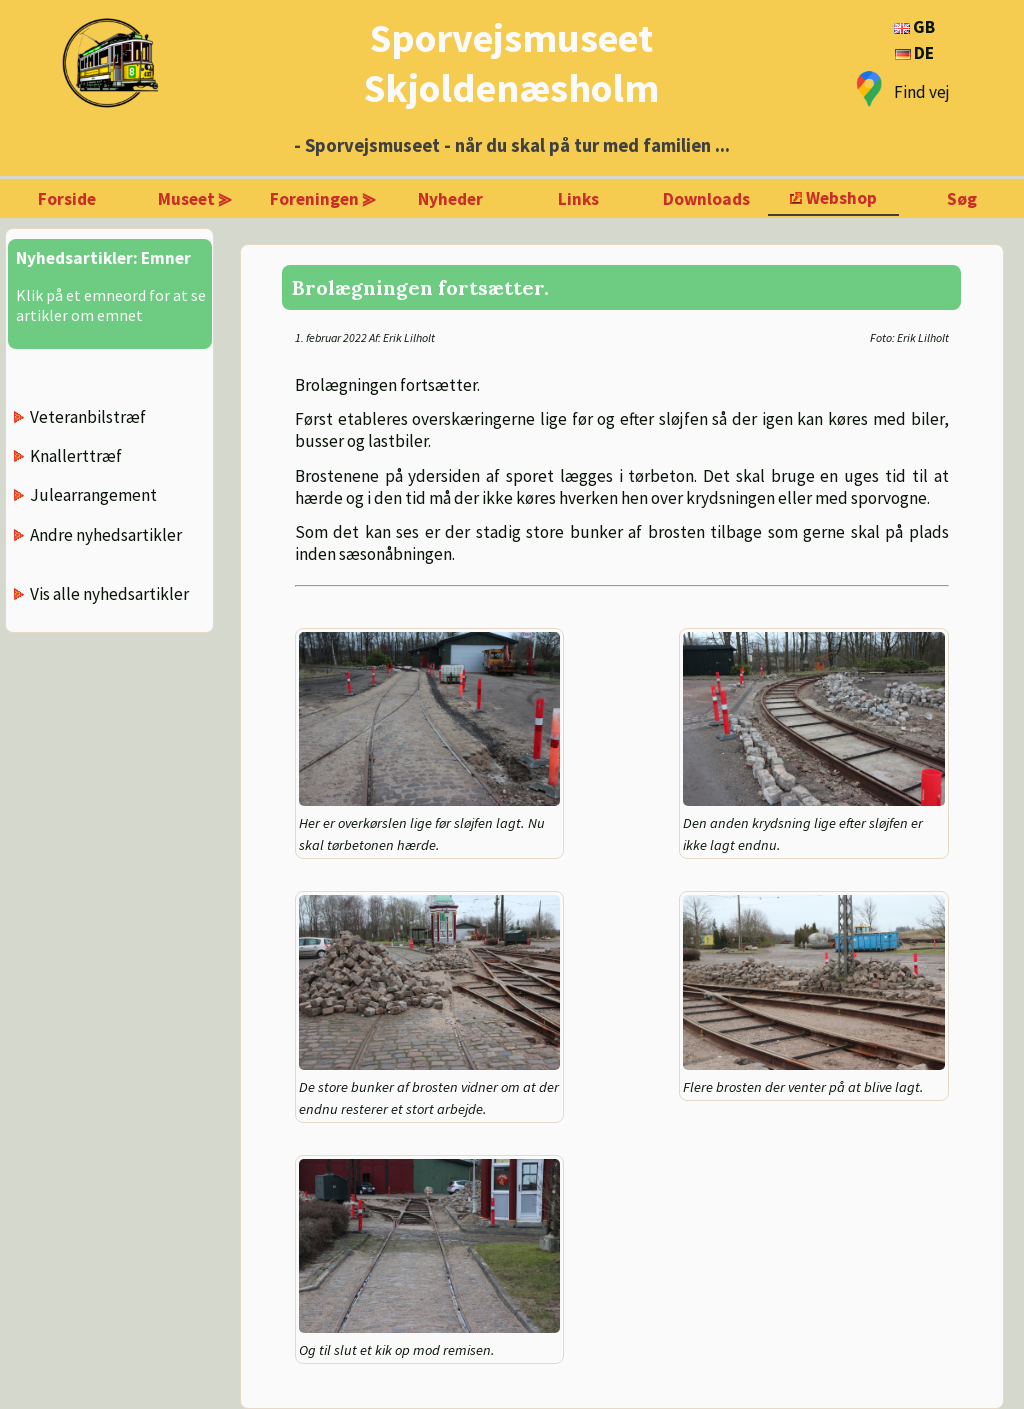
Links (578, 199)
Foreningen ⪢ (323, 199)
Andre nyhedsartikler (106, 535)
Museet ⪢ (195, 199)
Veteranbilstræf (88, 417)
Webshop (841, 198)
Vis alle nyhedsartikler (109, 594)
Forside (67, 199)
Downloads (706, 199)
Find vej (922, 92)
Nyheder (450, 199)
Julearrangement (93, 495)
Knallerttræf (76, 456)
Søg (962, 199)
